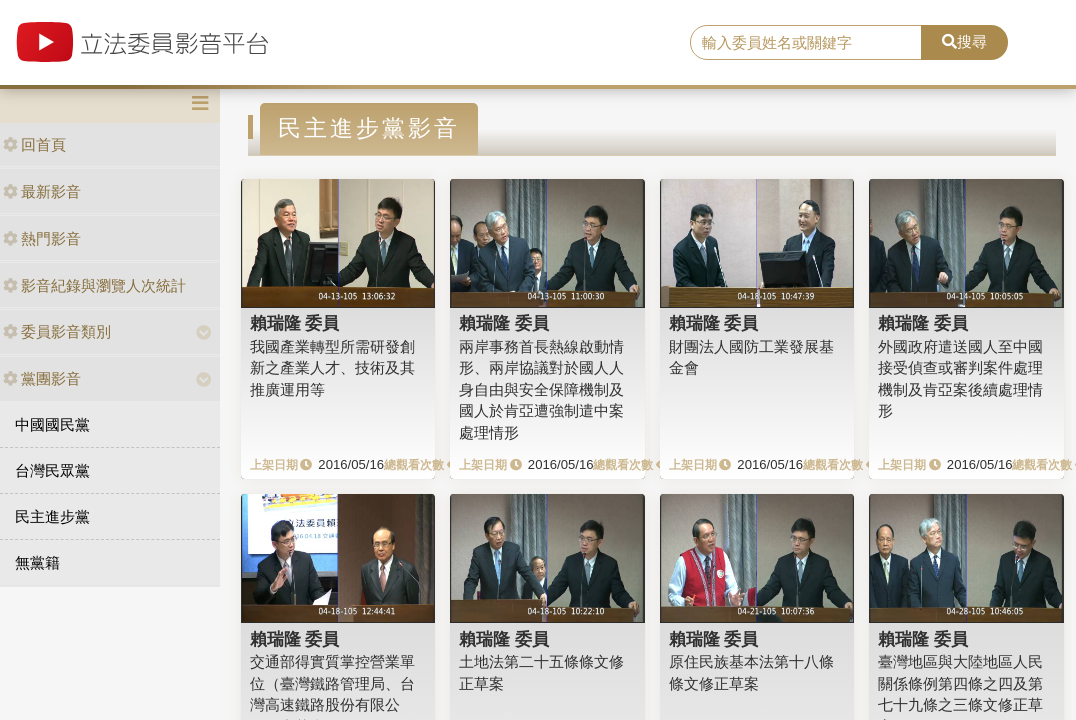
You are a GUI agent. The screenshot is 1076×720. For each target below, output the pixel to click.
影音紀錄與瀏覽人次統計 (94, 285)
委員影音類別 (57, 331)
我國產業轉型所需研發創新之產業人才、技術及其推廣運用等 (332, 368)
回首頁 (34, 144)
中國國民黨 (52, 424)
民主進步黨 (52, 516)
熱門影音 (42, 238)
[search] (806, 43)
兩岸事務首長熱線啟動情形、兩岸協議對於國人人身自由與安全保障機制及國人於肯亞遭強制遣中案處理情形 (541, 389)
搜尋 (964, 41)
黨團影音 (42, 378)
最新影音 (42, 191)
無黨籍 (37, 562)
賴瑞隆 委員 (295, 323)
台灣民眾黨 (52, 470)
